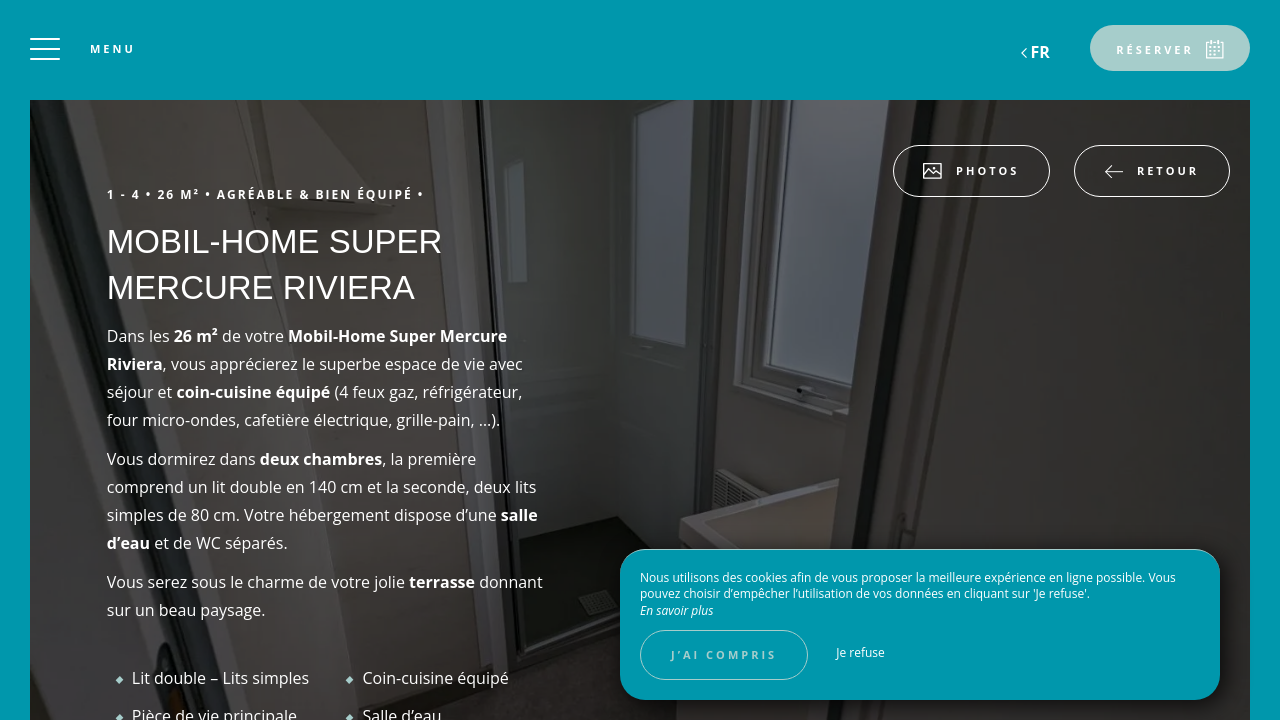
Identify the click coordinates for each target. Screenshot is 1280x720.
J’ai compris (724, 654)
